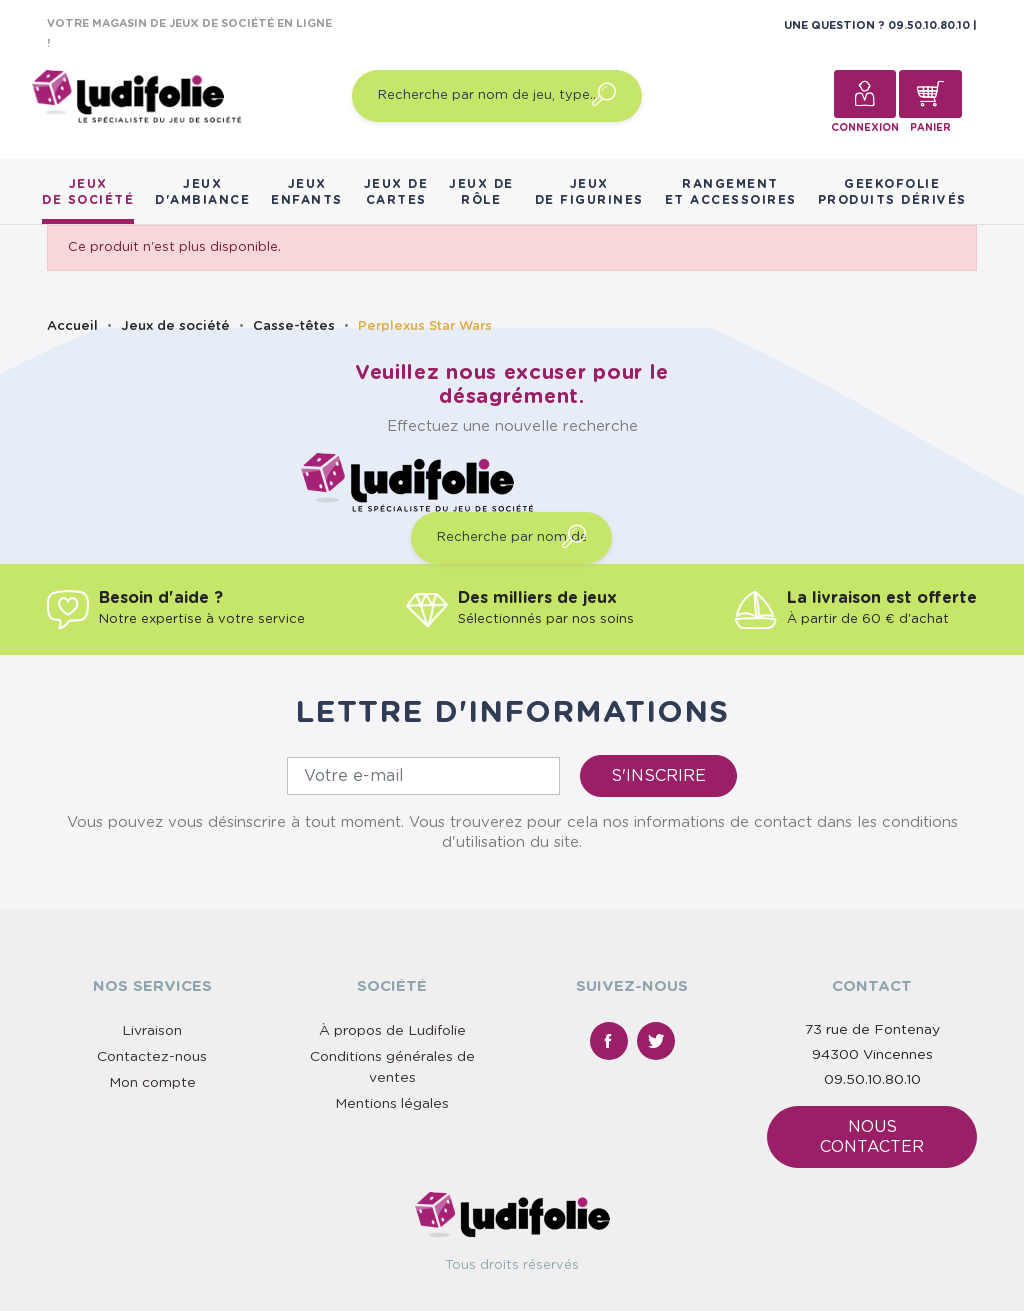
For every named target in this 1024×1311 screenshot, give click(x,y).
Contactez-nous (152, 1057)
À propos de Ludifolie (392, 1031)
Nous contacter (872, 1137)
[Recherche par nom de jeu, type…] (497, 96)
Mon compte (152, 1083)
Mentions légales (392, 1104)
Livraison (152, 1031)
